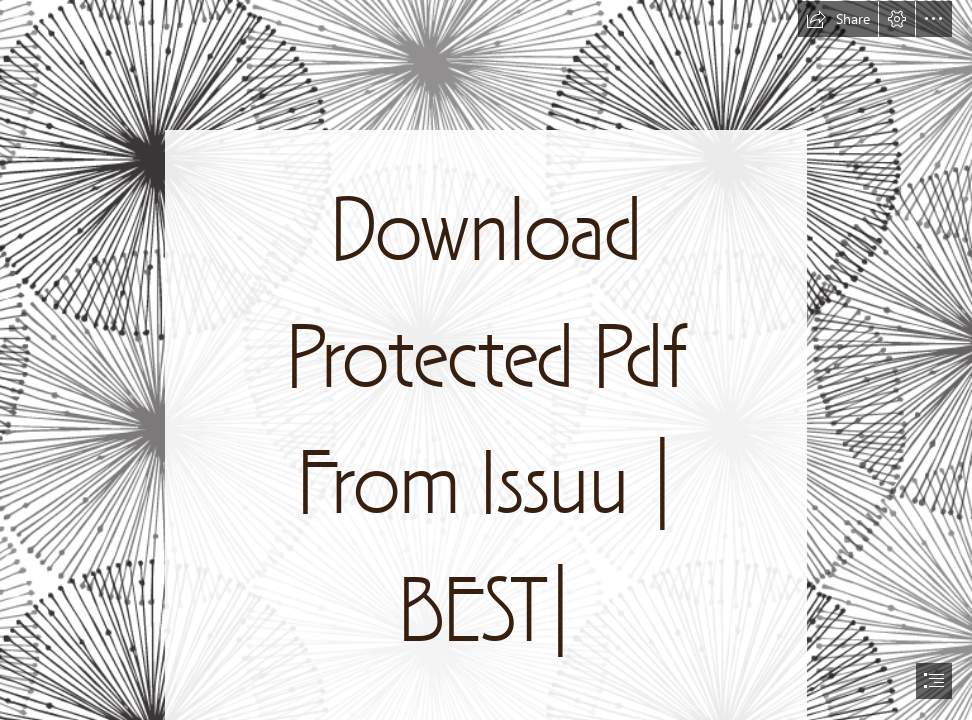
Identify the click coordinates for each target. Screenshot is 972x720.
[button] (838, 19)
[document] (486, 360)
